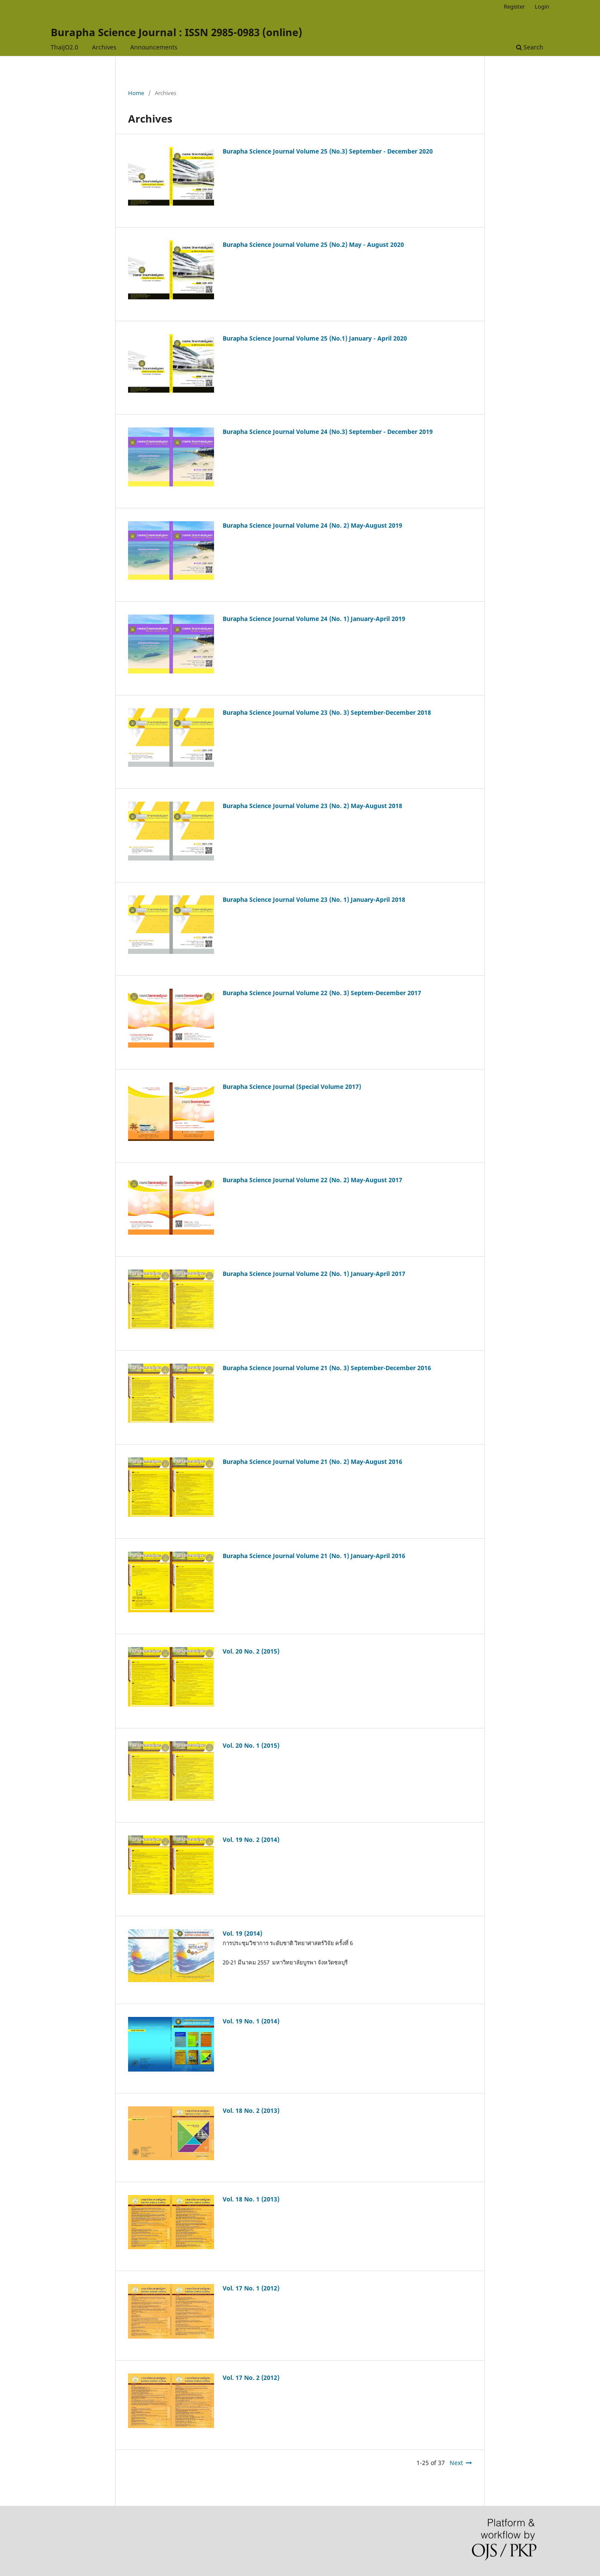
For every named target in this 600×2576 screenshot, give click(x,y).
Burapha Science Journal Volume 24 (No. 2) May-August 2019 (312, 525)
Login (542, 6)
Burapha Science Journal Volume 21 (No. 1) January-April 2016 (314, 1556)
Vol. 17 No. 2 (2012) (251, 2377)
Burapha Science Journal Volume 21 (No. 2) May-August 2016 (312, 1461)
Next (456, 2463)
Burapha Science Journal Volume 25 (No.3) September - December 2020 (328, 151)
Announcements (154, 47)
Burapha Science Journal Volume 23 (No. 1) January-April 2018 (314, 899)
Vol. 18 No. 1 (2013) (251, 2199)
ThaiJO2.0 (64, 47)
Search (529, 47)
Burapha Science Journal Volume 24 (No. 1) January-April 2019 (314, 619)
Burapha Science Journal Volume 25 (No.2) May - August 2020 (313, 244)
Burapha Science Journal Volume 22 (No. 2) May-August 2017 (312, 1180)
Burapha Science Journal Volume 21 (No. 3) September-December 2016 (327, 1368)
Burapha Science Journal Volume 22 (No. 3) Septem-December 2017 (322, 993)
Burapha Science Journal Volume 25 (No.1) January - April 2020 (315, 338)
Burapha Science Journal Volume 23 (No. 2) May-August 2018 (312, 806)
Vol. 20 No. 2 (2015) (251, 1651)
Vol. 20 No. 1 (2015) (251, 1745)
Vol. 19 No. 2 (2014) (251, 1839)
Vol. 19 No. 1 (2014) (251, 2021)
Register (514, 6)
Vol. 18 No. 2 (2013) (251, 2110)
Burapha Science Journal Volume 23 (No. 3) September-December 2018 (327, 712)
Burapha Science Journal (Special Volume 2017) (292, 1086)
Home (136, 93)
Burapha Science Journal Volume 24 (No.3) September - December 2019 (328, 431)
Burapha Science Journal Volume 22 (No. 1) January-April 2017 (314, 1274)
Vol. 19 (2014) (242, 1933)
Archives (104, 47)
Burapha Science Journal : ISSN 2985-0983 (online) (176, 32)
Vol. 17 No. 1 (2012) (251, 2288)
